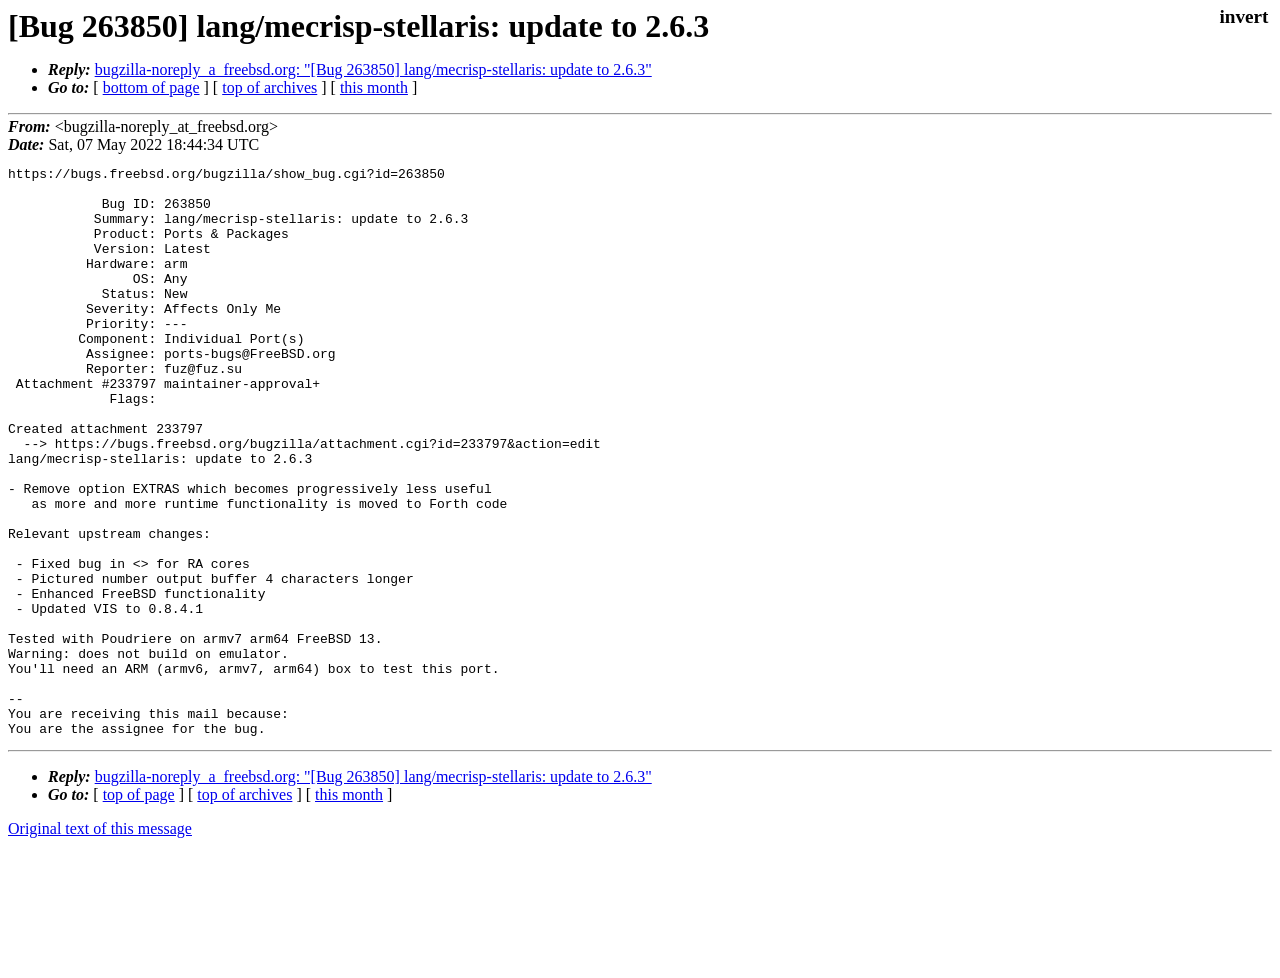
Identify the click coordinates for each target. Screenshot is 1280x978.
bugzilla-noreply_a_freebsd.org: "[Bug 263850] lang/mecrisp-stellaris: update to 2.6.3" (373, 69)
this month (374, 87)
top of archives (269, 87)
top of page (139, 908)
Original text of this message (100, 942)
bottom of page (151, 87)
